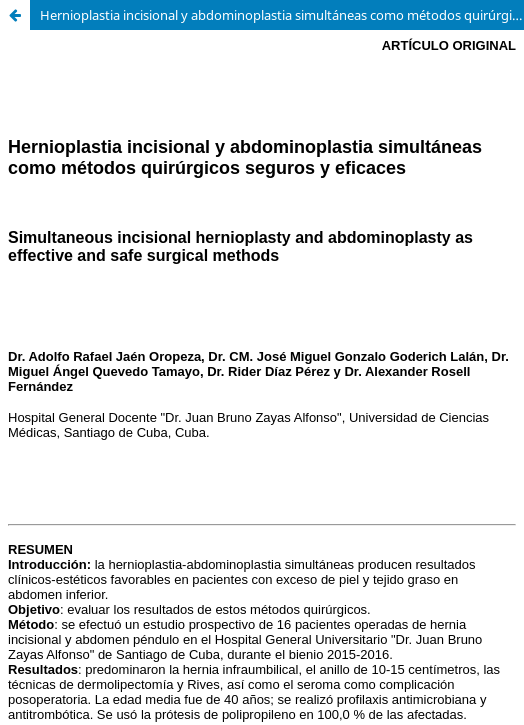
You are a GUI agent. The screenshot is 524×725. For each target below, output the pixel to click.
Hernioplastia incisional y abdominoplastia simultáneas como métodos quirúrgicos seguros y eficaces (282, 15)
